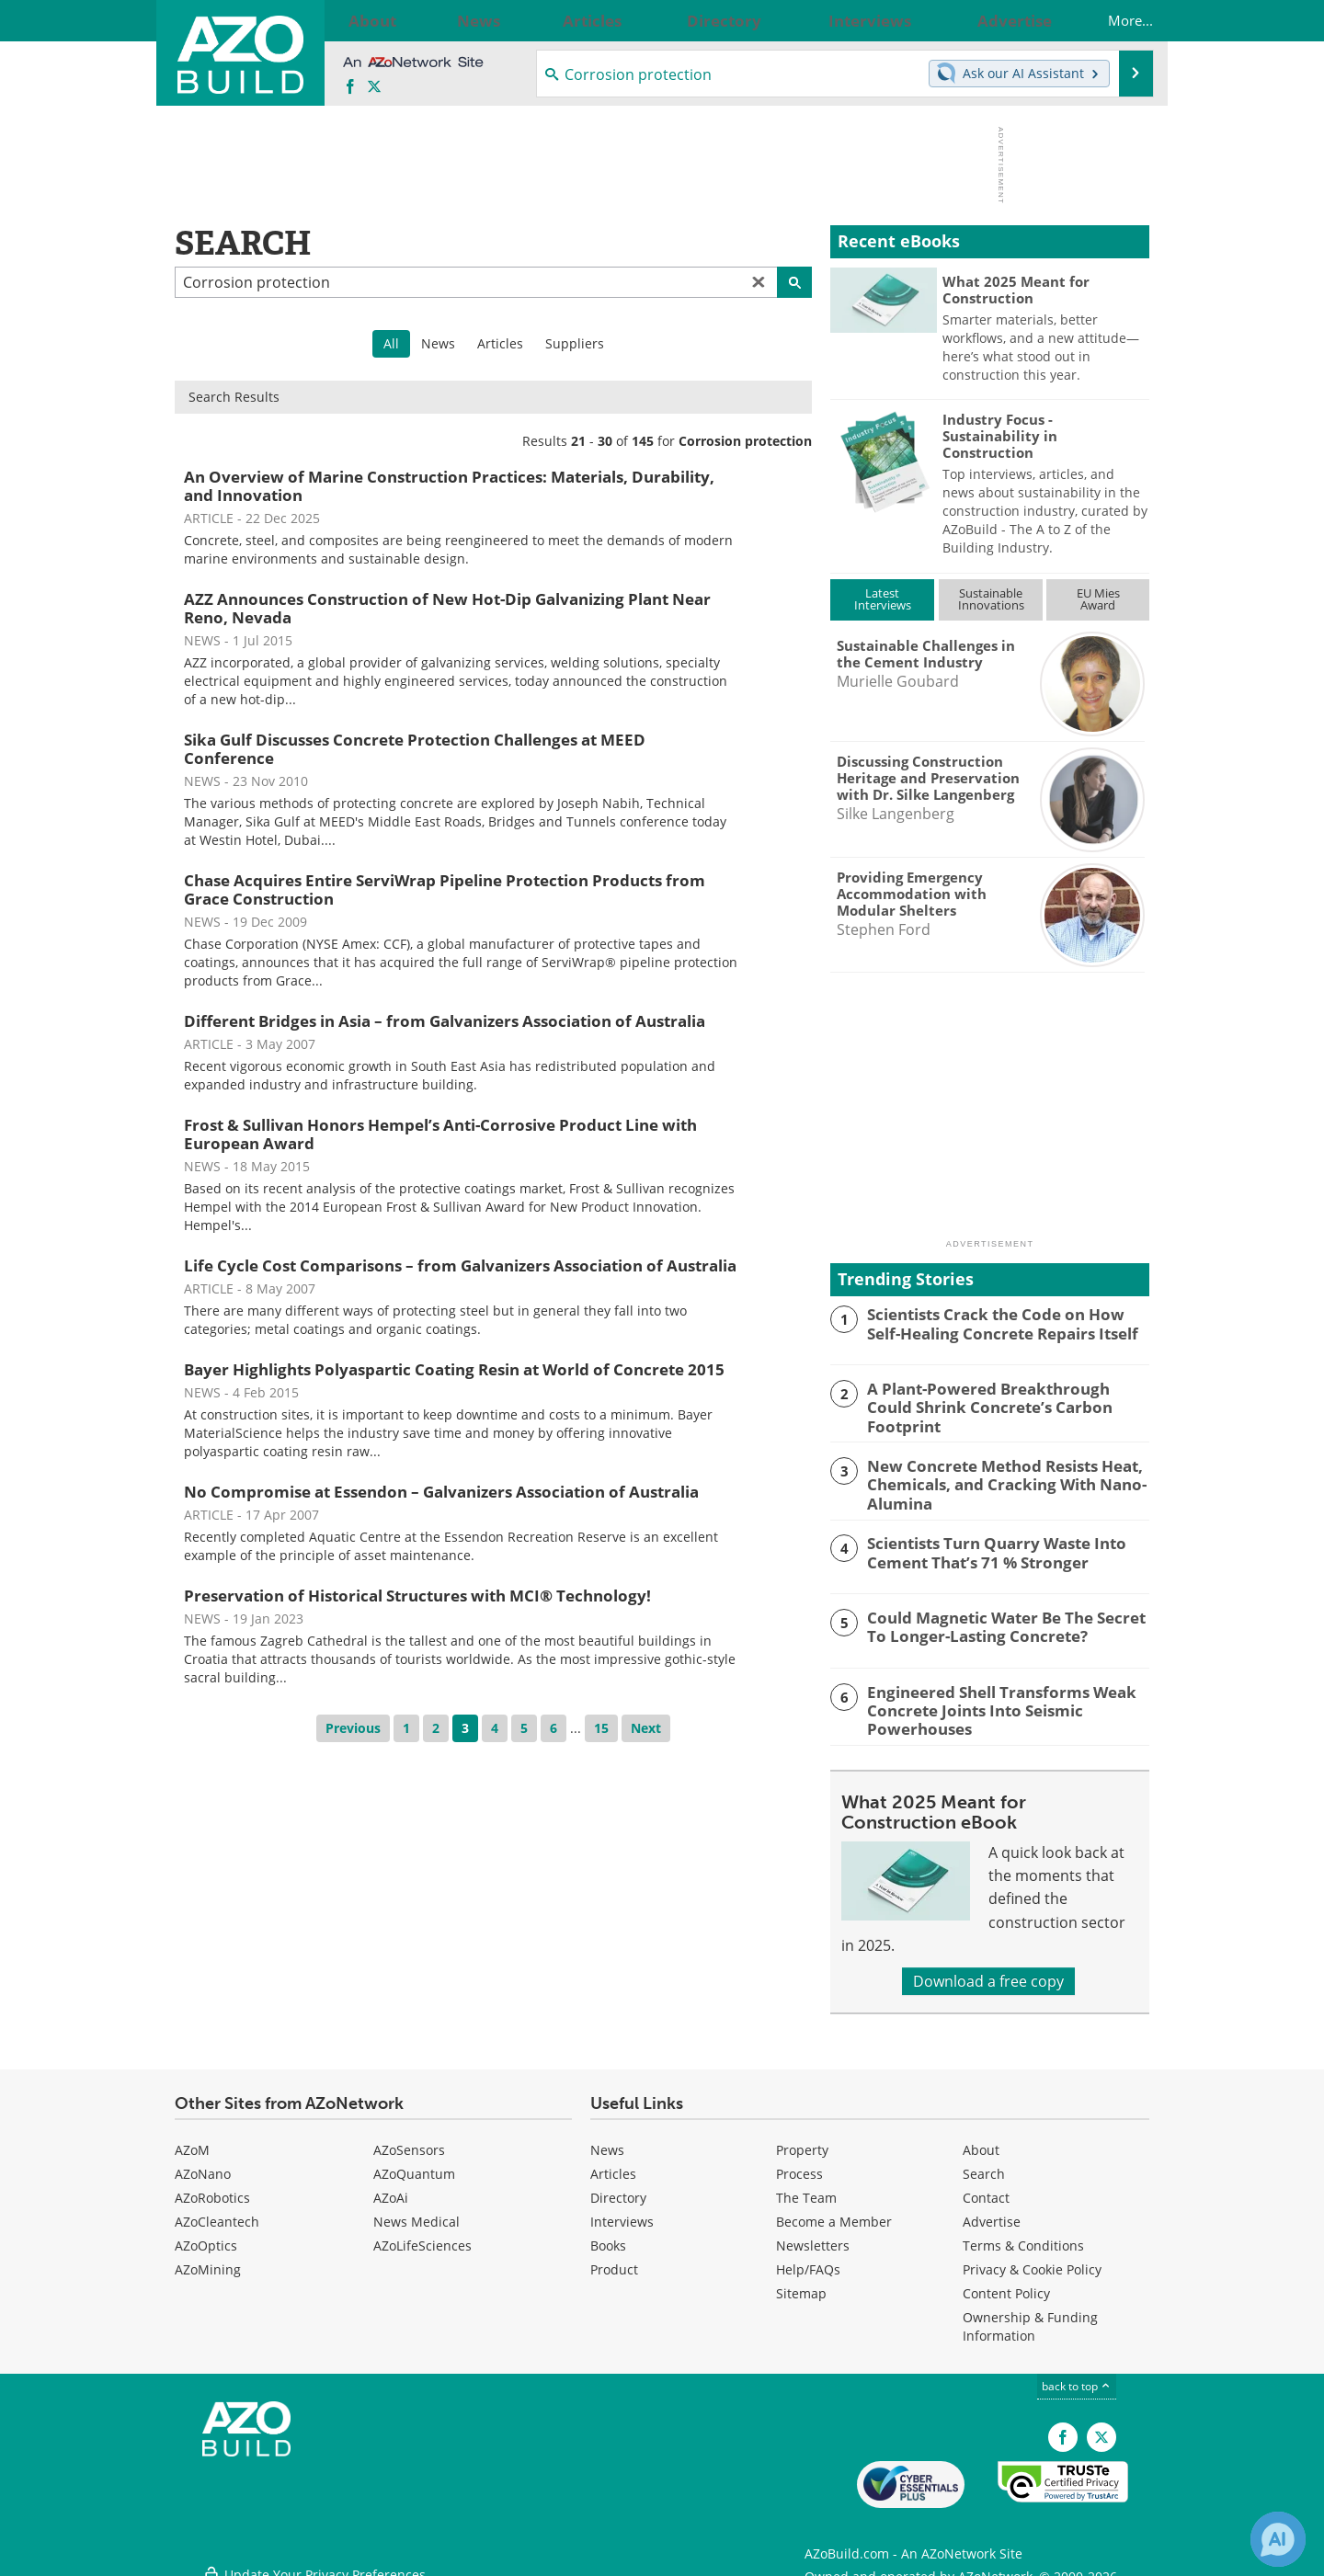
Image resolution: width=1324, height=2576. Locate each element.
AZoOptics (206, 2235)
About (981, 2140)
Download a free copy (988, 1971)
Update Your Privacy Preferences (314, 2552)
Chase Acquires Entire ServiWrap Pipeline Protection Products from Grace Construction (444, 889)
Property (802, 2140)
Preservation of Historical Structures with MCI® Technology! (417, 1595)
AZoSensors (409, 2140)
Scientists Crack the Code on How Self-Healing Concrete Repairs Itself (1000, 1322)
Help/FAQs (808, 2259)
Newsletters (813, 2235)
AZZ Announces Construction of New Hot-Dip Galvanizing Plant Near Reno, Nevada (447, 608)
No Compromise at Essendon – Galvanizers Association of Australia (441, 1491)
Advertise (992, 2211)
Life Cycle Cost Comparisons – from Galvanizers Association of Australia (460, 1265)
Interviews (622, 2211)
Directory (618, 2187)
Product (614, 2259)
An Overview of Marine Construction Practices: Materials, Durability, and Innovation (449, 486)
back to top (1077, 2376)
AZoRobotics (212, 2187)
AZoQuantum (414, 2163)
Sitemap (801, 2283)
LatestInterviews (882, 599)
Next (646, 1728)
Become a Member (834, 2211)
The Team (806, 2187)
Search (984, 2163)
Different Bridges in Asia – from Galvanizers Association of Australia (444, 1021)
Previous (353, 1728)
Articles (500, 343)
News (438, 343)
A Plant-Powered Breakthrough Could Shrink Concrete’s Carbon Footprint (996, 1396)
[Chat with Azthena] (1278, 2539)
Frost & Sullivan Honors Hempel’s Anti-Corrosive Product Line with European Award (440, 1134)
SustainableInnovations (991, 599)
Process (799, 2163)
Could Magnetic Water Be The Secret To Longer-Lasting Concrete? (1004, 1619)
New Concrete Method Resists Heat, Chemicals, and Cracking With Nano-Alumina (993, 1478)
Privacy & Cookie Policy (1032, 2259)
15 (601, 1728)
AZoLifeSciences (422, 2235)
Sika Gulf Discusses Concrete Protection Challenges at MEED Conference (414, 749)
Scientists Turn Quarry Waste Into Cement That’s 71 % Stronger (985, 1544)
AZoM (192, 2140)
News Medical (416, 2211)
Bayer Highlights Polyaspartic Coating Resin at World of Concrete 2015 (454, 1369)
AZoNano (203, 2163)
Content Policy (1006, 2283)
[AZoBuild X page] (374, 87)
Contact (986, 2187)
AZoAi (390, 2187)
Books (608, 2235)
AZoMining (208, 2259)
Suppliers (574, 343)
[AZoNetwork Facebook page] (350, 87)
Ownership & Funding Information (1030, 2316)
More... (1112, 20)
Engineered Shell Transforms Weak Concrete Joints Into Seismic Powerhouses (987, 1701)
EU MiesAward (1098, 599)
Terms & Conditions (1023, 2235)
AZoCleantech (217, 2211)
